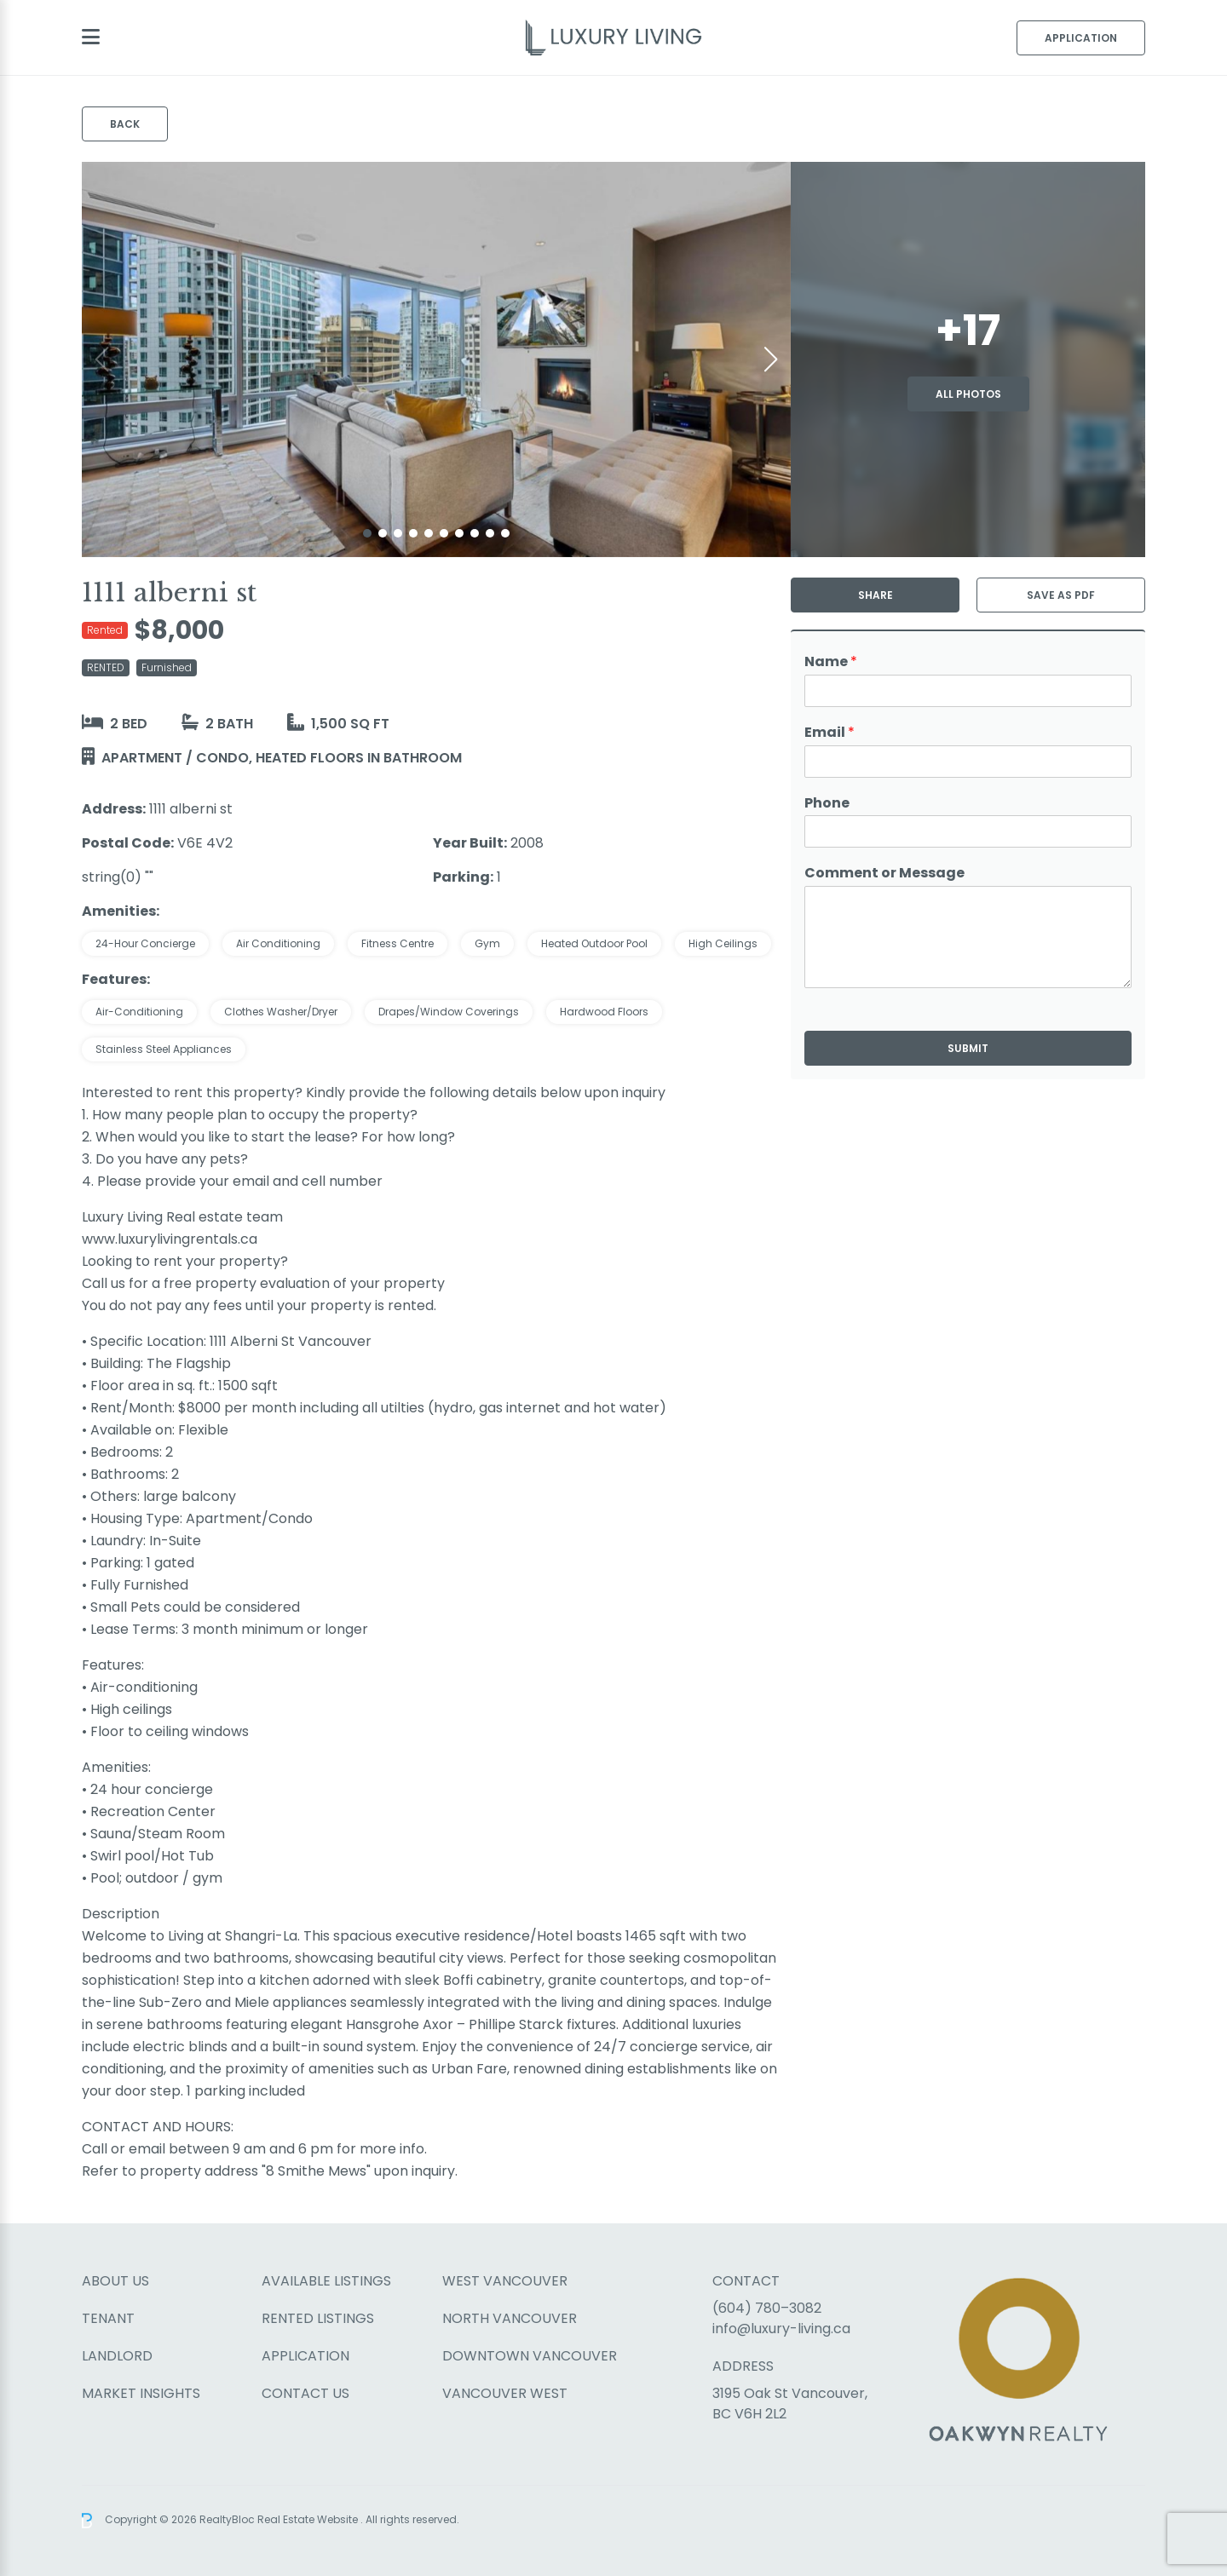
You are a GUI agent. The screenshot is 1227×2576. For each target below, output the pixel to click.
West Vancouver (504, 2281)
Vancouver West (504, 2393)
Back (125, 124)
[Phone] (968, 831)
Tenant (108, 2318)
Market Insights (141, 2393)
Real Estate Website (308, 2519)
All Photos (968, 394)
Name (830, 662)
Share (875, 595)
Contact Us (305, 2393)
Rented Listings (318, 2318)
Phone (827, 804)
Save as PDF (1061, 595)
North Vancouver (509, 2318)
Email (829, 733)
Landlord (117, 2356)
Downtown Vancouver (529, 2356)
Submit (968, 1048)
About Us (115, 2281)
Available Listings (326, 2281)
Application (1081, 38)
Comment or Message (884, 874)
